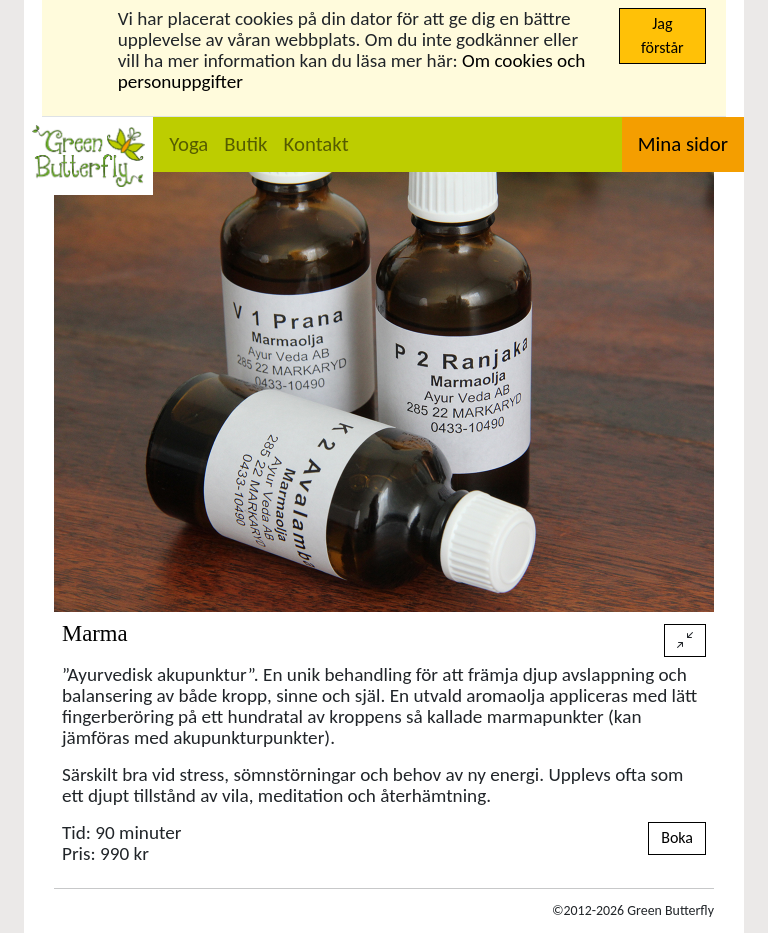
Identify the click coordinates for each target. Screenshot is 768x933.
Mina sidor (683, 144)
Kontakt (316, 144)
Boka (677, 837)
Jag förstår (662, 35)
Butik (245, 144)
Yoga (188, 144)
